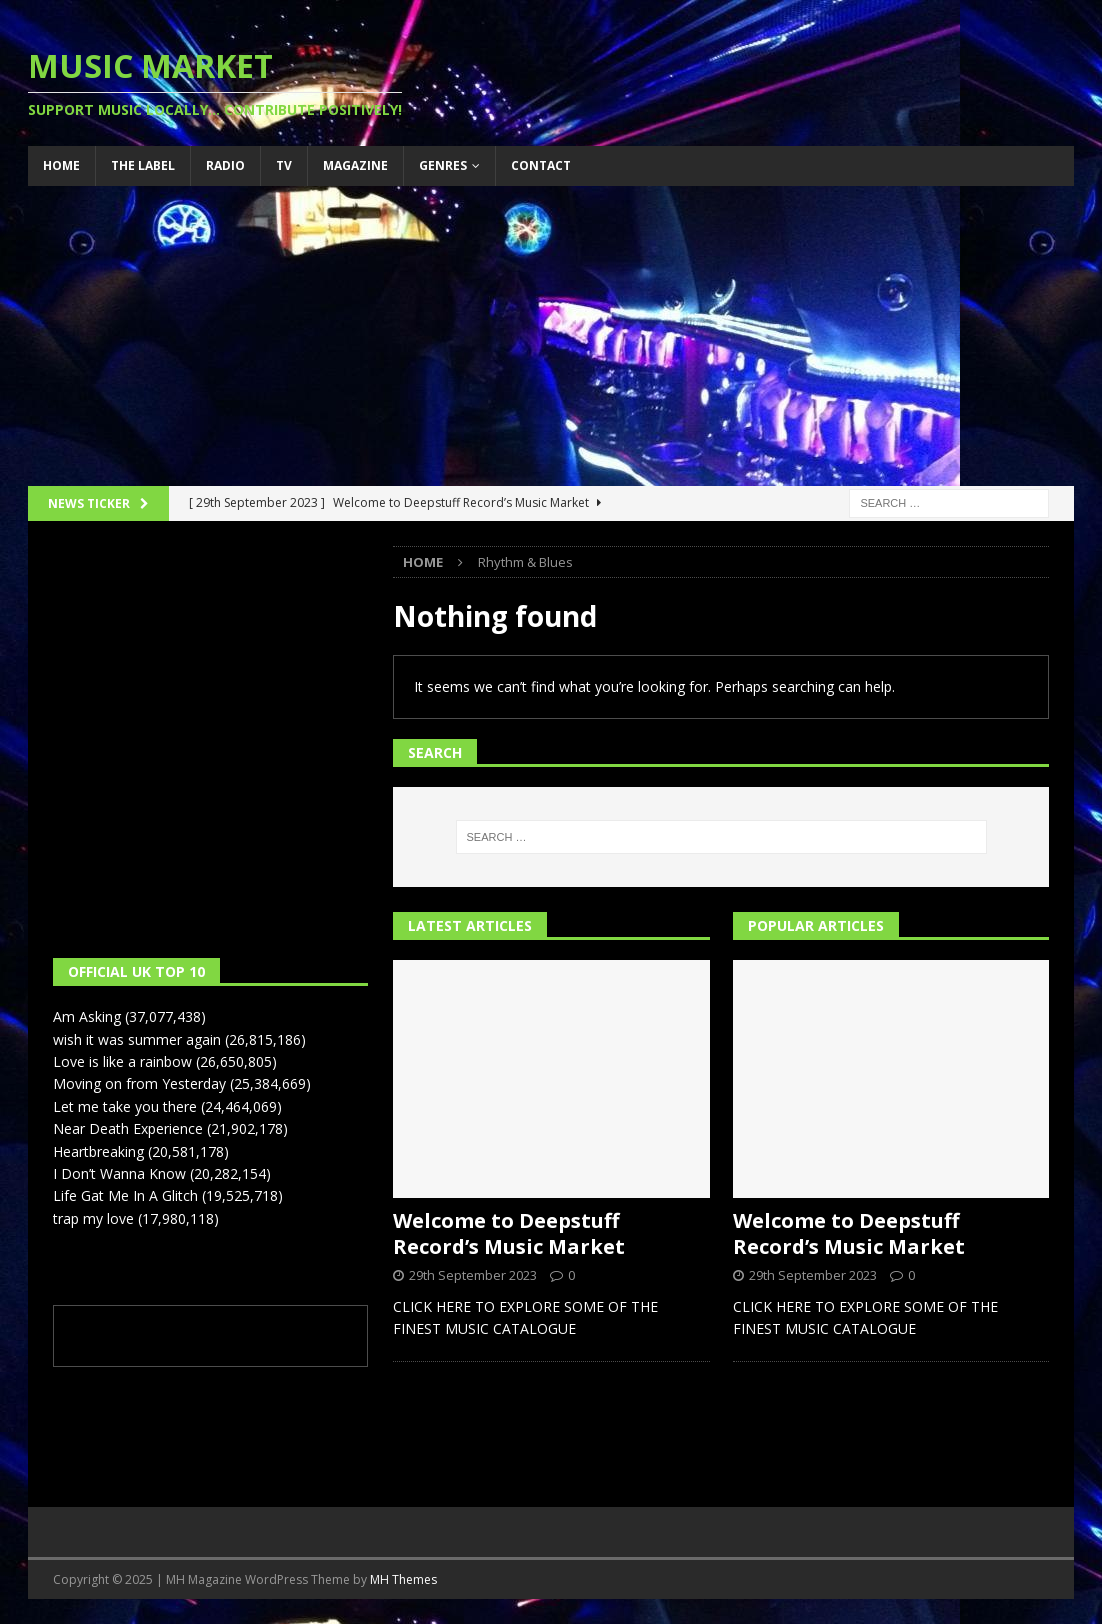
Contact (541, 165)
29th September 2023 (473, 1275)
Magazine (355, 165)
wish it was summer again (137, 1039)
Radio (225, 165)
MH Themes (403, 1579)
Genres (443, 165)
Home (61, 165)
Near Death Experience (128, 1128)
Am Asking (87, 1016)
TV (284, 165)
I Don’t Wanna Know (119, 1173)
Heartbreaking (98, 1151)
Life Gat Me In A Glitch (125, 1195)
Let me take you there (125, 1106)
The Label (143, 165)
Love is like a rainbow (122, 1061)
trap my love (93, 1218)
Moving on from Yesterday (139, 1083)
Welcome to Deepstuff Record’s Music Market (509, 1233)
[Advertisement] (551, 336)
